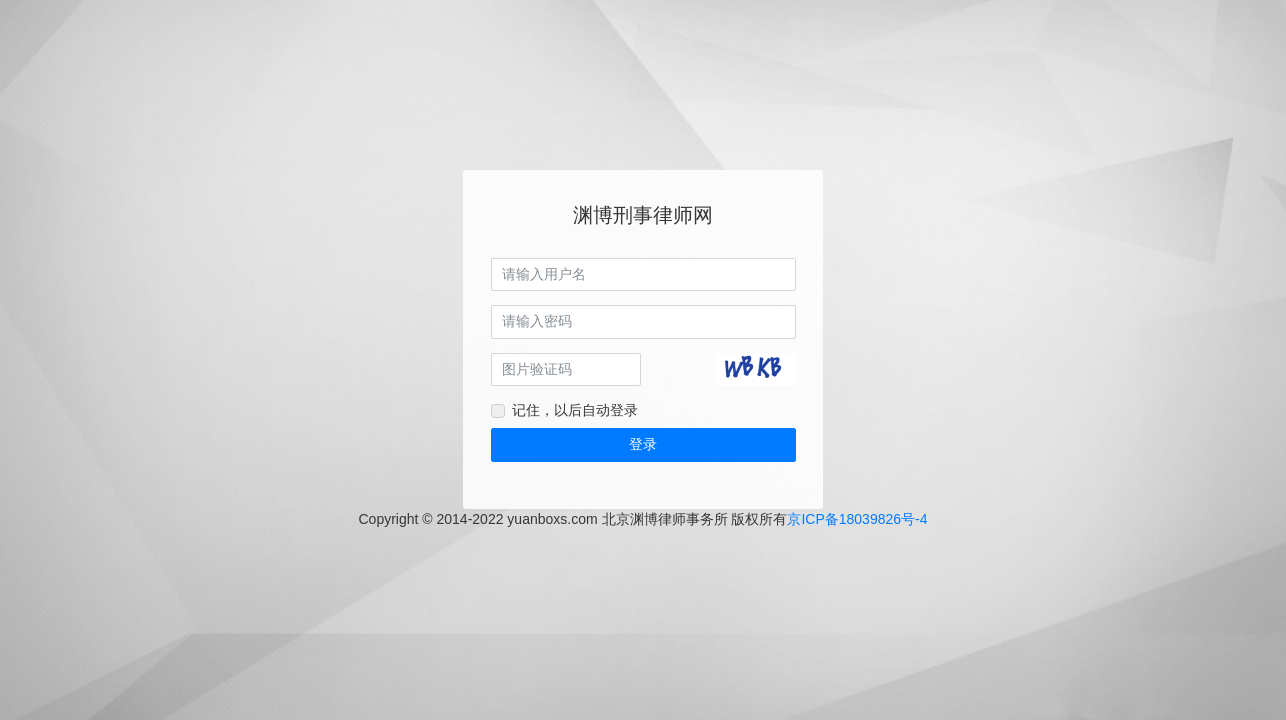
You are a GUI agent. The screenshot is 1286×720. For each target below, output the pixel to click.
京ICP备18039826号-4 (857, 519)
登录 (643, 444)
